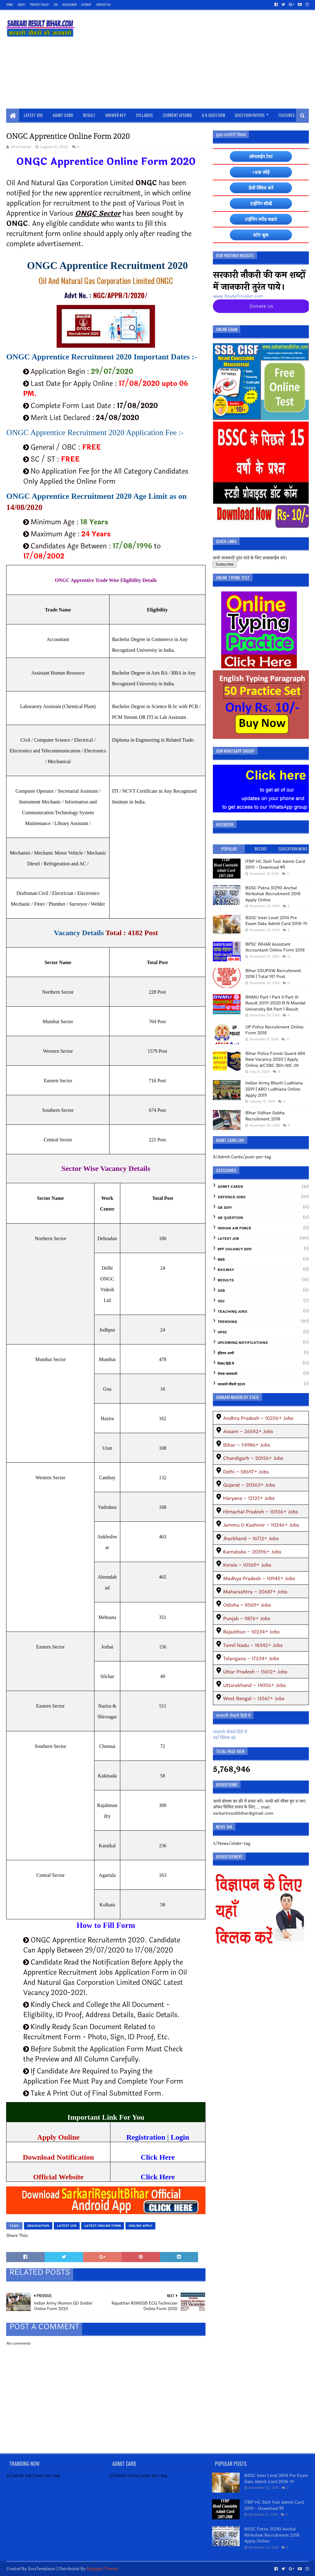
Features (286, 115)
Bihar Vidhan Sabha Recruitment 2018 (265, 1116)
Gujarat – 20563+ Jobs (249, 1485)
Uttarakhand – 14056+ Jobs (254, 1685)
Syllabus (144, 115)
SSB (221, 1290)
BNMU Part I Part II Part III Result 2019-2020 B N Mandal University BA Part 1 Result (275, 1003)
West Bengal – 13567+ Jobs (254, 1698)
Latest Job (33, 115)
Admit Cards (230, 1186)
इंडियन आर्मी (225, 1353)
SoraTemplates (41, 2569)
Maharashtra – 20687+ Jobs (255, 1592)
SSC (221, 1301)
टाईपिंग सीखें (261, 203)
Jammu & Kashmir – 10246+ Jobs (261, 1525)
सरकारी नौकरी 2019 (231, 1384)
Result (89, 115)
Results (225, 1280)
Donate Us (261, 306)
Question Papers (250, 115)
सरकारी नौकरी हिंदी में (230, 1732)
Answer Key (115, 115)
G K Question (213, 115)
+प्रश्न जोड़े (260, 172)
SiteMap (86, 4)
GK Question (230, 1217)
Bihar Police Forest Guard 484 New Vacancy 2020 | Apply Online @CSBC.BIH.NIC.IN (275, 1059)
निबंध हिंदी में (225, 1363)
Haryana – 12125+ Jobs (249, 1498)
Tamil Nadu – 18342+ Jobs (253, 1645)
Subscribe (224, 564)
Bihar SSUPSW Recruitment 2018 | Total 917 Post (273, 974)
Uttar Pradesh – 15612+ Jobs (255, 1672)
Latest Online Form (102, 2225)
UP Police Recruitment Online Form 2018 (274, 1030)
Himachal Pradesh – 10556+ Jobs (260, 1512)
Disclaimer (69, 4)
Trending (227, 1321)
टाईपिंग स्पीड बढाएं (261, 219)
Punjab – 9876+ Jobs (246, 1618)
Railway (225, 1269)
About (21, 4)
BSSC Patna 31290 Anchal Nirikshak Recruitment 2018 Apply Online (272, 894)
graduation (38, 2225)
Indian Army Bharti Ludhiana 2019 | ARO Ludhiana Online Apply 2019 (274, 1089)
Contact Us (103, 4)
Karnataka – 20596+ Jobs (252, 1552)
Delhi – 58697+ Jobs (246, 1472)
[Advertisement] (197, 59)
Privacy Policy (39, 4)
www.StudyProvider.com (238, 296)
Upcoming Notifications (242, 1342)
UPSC (222, 1332)
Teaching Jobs (232, 1311)
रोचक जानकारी (227, 1373)
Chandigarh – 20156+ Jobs (253, 1458)
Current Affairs (177, 115)
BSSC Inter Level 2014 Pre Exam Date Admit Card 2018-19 (276, 921)
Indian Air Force (234, 1228)
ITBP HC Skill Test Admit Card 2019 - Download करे (275, 864)
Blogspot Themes (102, 2569)
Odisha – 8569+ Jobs (247, 1605)
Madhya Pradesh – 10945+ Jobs (259, 1578)
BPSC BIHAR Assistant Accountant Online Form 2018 (275, 947)
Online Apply (140, 2225)
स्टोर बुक (260, 235)
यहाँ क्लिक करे (224, 1738)
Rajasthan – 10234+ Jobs (251, 1632)
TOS (56, 4)
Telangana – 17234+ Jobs (251, 1658)
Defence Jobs (231, 1197)
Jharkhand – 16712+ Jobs (251, 1538)
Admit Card (63, 115)
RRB (221, 1259)
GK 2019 (224, 1207)
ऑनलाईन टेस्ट (261, 156)
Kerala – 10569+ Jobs (247, 1565)
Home (9, 4)
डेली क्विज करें (261, 187)
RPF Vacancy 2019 (234, 1249)
